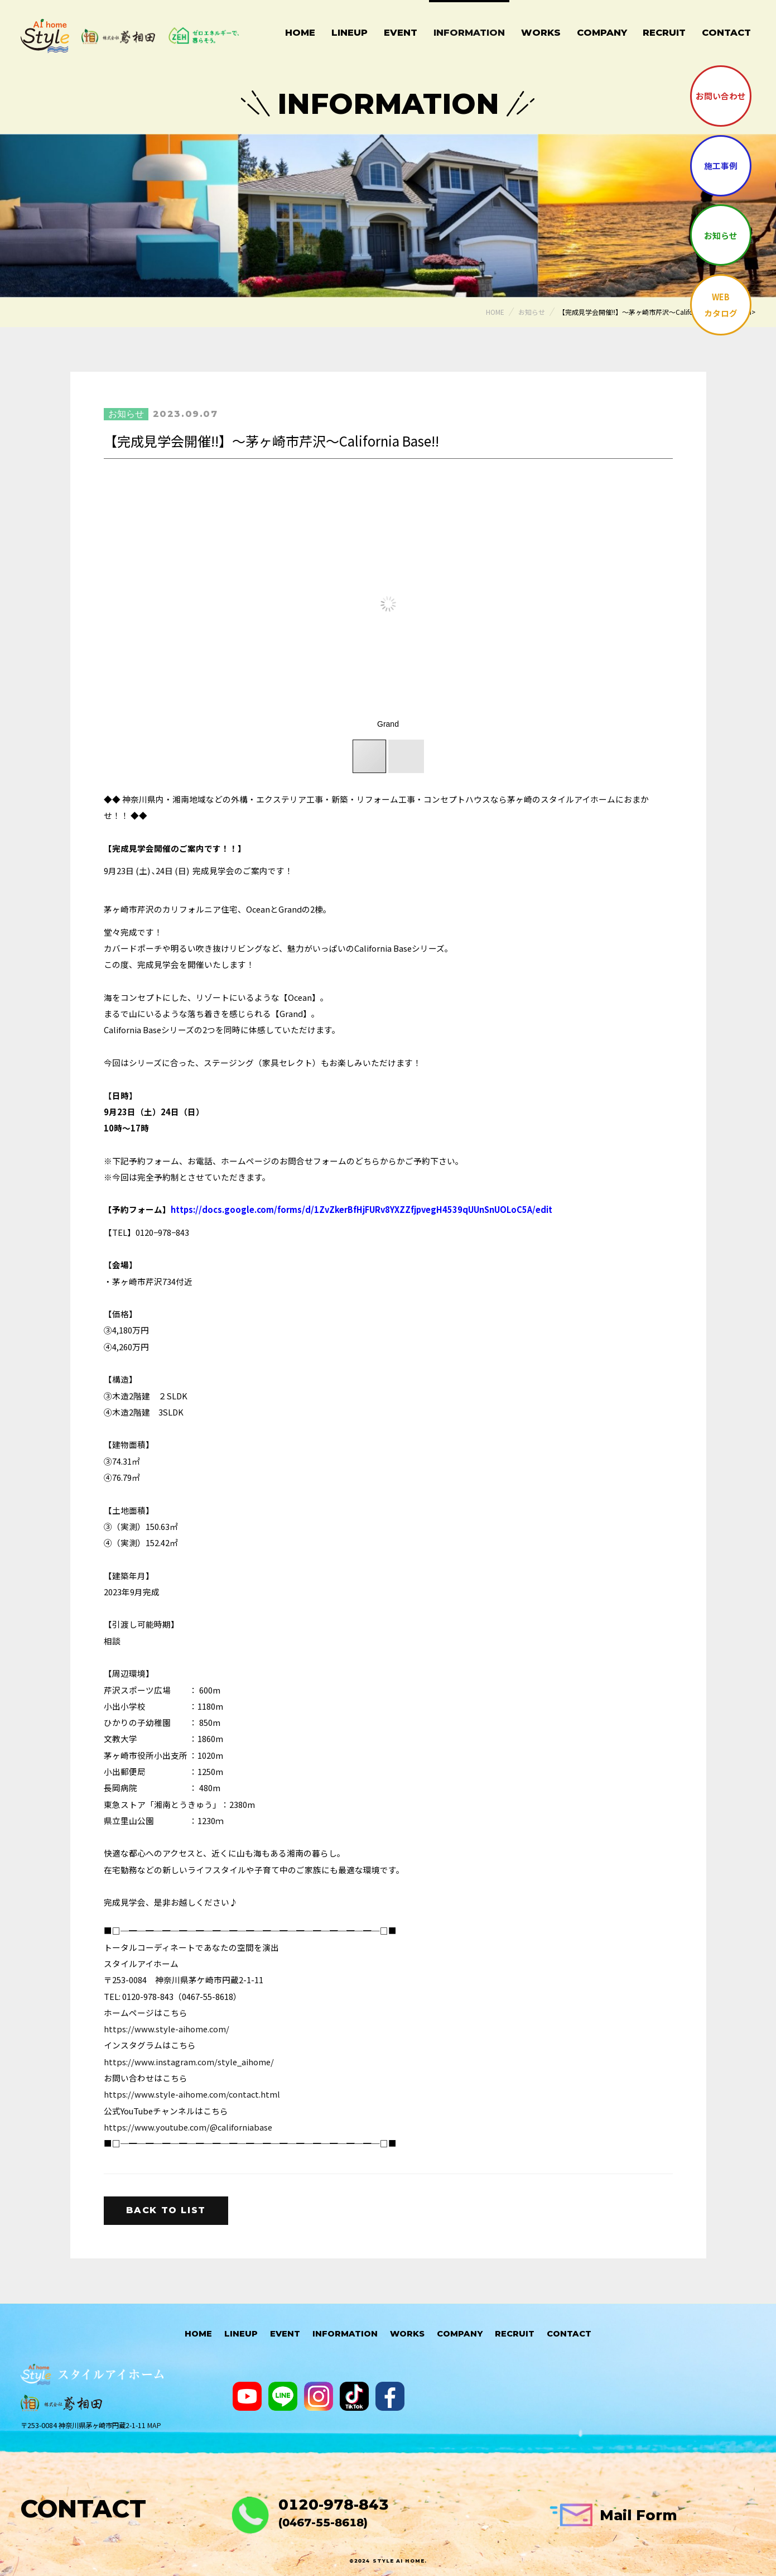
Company (602, 32)
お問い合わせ (721, 96)
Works (541, 32)
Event (400, 32)
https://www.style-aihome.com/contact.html (192, 2094)
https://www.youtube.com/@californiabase (188, 2127)
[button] (606, 604)
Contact (726, 32)
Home (300, 32)
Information (469, 32)
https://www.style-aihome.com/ (166, 2029)
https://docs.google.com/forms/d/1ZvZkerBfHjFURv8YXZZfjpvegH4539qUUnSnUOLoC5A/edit (361, 1209)
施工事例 (721, 165)
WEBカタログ (721, 305)
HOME (198, 2334)
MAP (154, 2425)
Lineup (349, 32)
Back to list (166, 2210)
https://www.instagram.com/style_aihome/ (189, 2061)
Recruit (664, 32)
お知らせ (721, 235)
